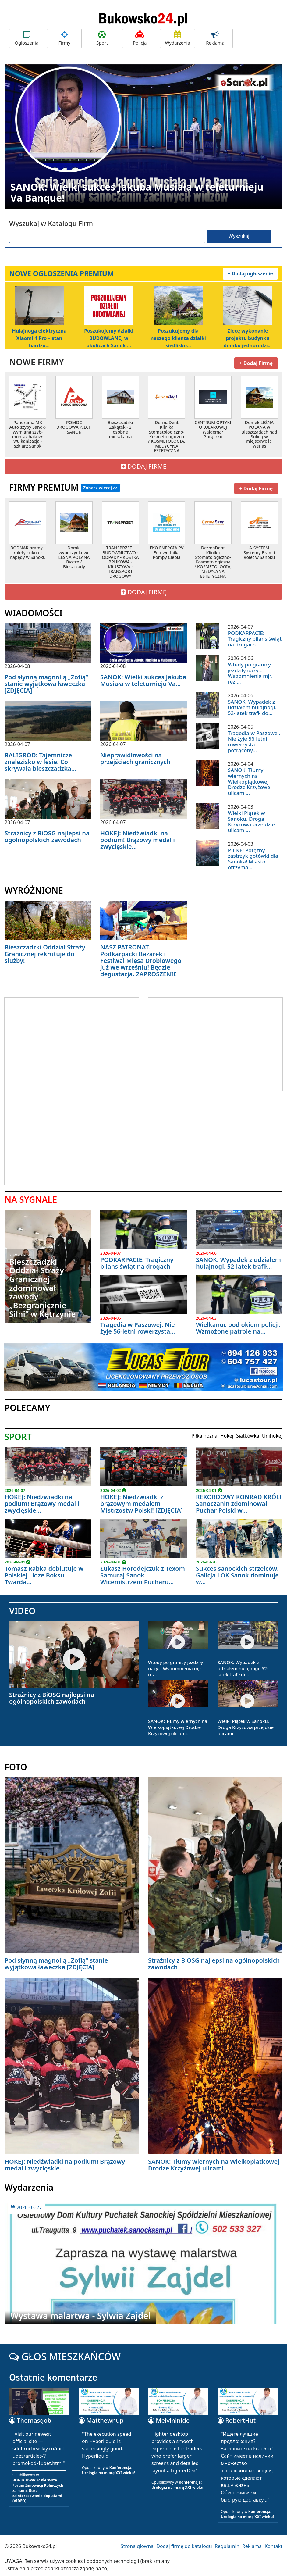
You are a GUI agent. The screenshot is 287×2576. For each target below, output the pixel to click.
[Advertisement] (56, 1043)
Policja (139, 38)
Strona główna (137, 2546)
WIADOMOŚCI (33, 613)
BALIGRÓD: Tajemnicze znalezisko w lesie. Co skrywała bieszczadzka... (40, 762)
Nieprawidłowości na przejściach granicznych (135, 758)
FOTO (16, 1767)
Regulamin (227, 2546)
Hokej (226, 1435)
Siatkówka (247, 1435)
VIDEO (22, 1611)
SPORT (18, 1436)
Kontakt (273, 2546)
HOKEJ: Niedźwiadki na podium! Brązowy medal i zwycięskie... (137, 840)
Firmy (64, 38)
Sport (102, 38)
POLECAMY (27, 1407)
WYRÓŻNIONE (34, 890)
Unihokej (272, 1435)
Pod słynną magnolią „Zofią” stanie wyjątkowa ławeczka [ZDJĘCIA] (46, 684)
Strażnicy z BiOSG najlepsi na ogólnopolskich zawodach (47, 836)
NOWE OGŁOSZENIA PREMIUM (61, 273)
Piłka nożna (204, 1435)
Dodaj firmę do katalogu (184, 2546)
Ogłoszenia (26, 38)
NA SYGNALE (31, 1199)
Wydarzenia (177, 38)
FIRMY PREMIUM (64, 487)
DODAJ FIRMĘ (143, 466)
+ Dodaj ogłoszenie (250, 273)
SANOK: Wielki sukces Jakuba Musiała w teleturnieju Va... (143, 680)
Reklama (215, 38)
